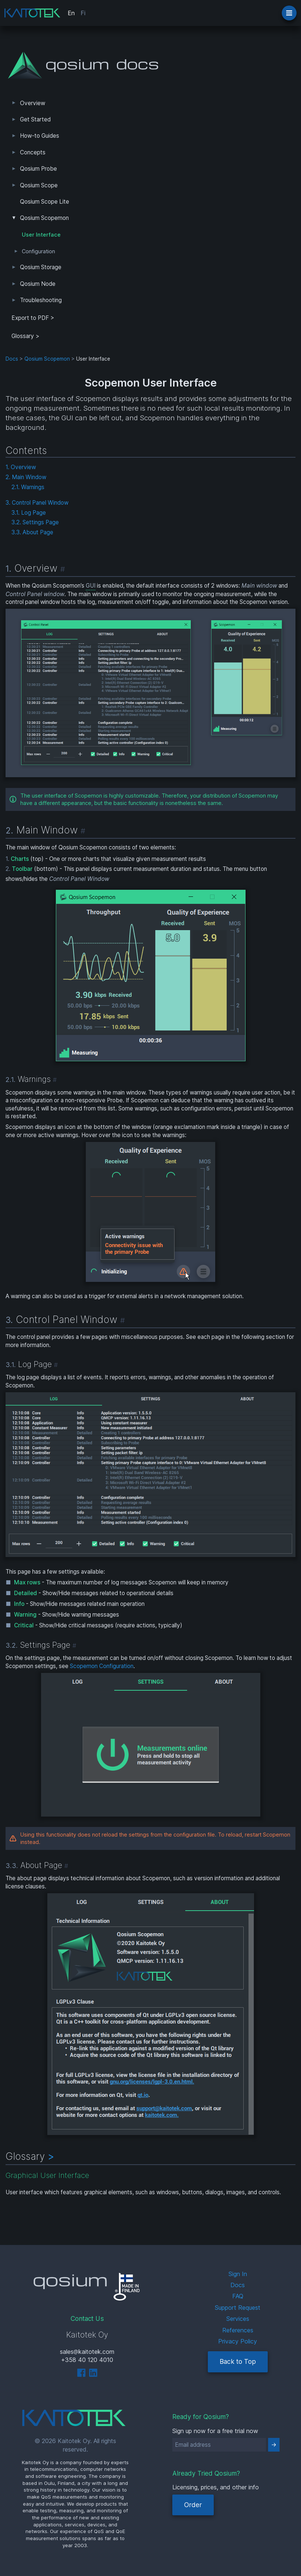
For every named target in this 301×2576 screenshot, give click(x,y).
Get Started (35, 119)
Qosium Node (37, 283)
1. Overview (21, 467)
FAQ (237, 2296)
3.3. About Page (32, 532)
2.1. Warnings (27, 487)
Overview (32, 103)
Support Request (237, 2307)
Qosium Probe (38, 168)
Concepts (32, 152)
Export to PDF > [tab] (32, 317)
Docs (12, 359)
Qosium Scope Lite (44, 201)
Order (193, 2505)
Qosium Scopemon (44, 217)
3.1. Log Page (28, 512)
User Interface (41, 234)
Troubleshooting (41, 300)
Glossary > (25, 336)
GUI (90, 585)
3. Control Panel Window (37, 502)
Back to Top (238, 2361)
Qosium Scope (39, 185)
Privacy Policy (237, 2341)
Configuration (38, 251)
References (237, 2330)
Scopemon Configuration (101, 1666)
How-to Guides (39, 135)
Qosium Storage (40, 267)
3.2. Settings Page (35, 522)
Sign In (238, 2274)
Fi (83, 13)
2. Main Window (26, 477)
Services (237, 2318)
